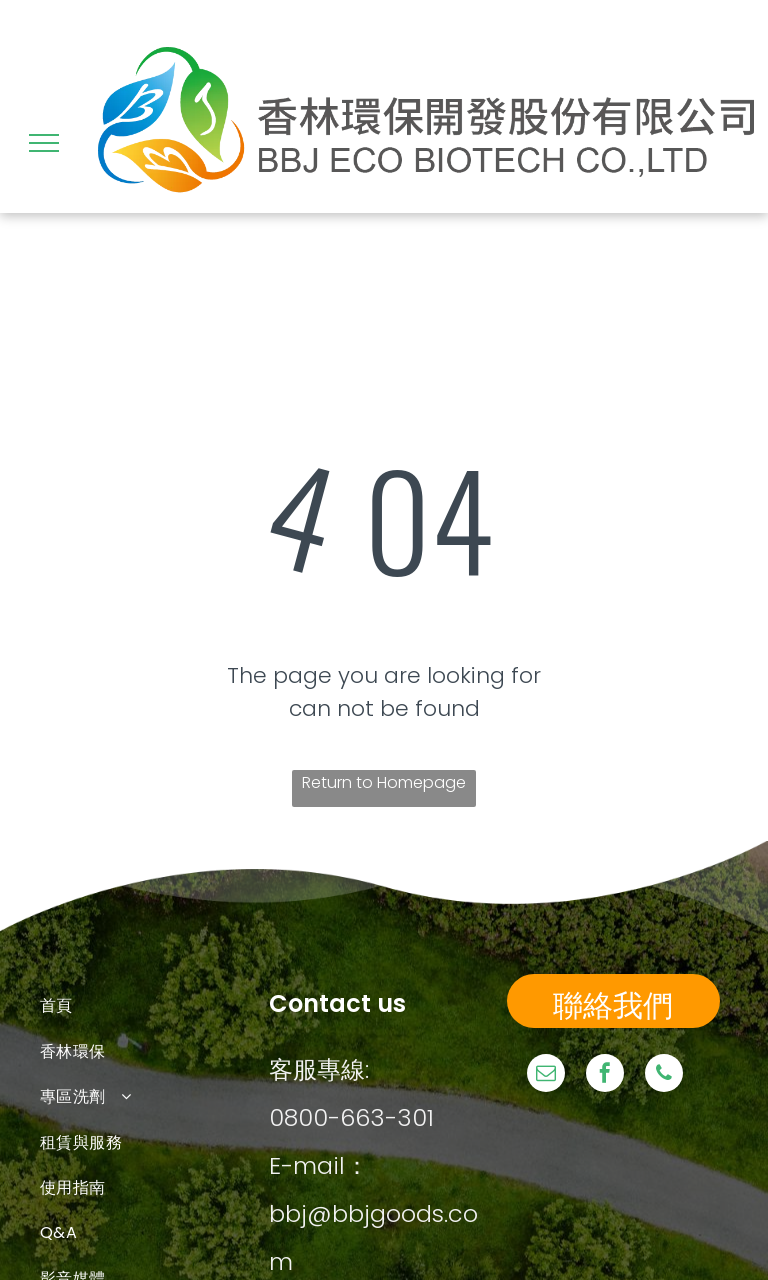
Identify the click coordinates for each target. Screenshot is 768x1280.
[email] (546, 1075)
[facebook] (605, 1075)
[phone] (664, 1075)
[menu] (44, 143)
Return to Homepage (384, 782)
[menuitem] (154, 1005)
